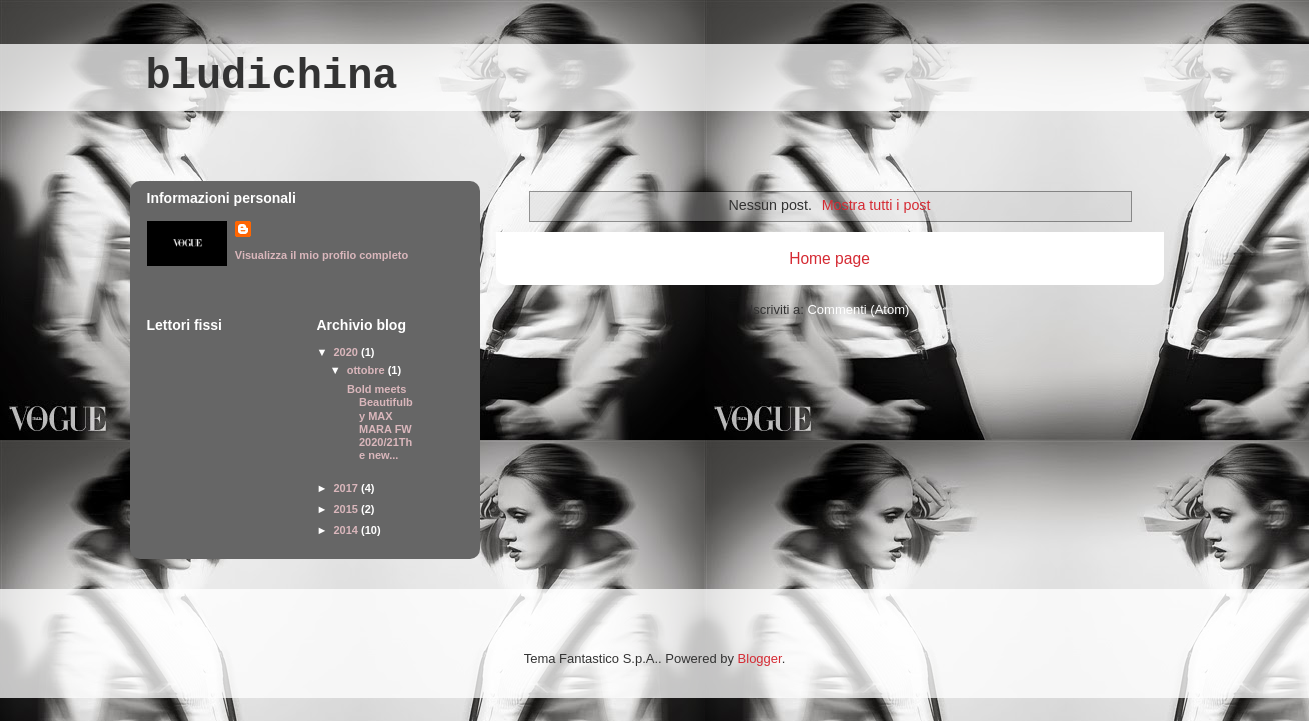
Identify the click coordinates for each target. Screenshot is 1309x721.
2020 (348, 352)
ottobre (367, 370)
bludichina (272, 77)
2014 (348, 530)
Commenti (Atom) (858, 309)
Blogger (760, 658)
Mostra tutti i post (876, 205)
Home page (829, 258)
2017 (348, 488)
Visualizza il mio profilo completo (321, 255)
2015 (348, 509)
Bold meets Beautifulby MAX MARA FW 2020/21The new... (378, 422)
